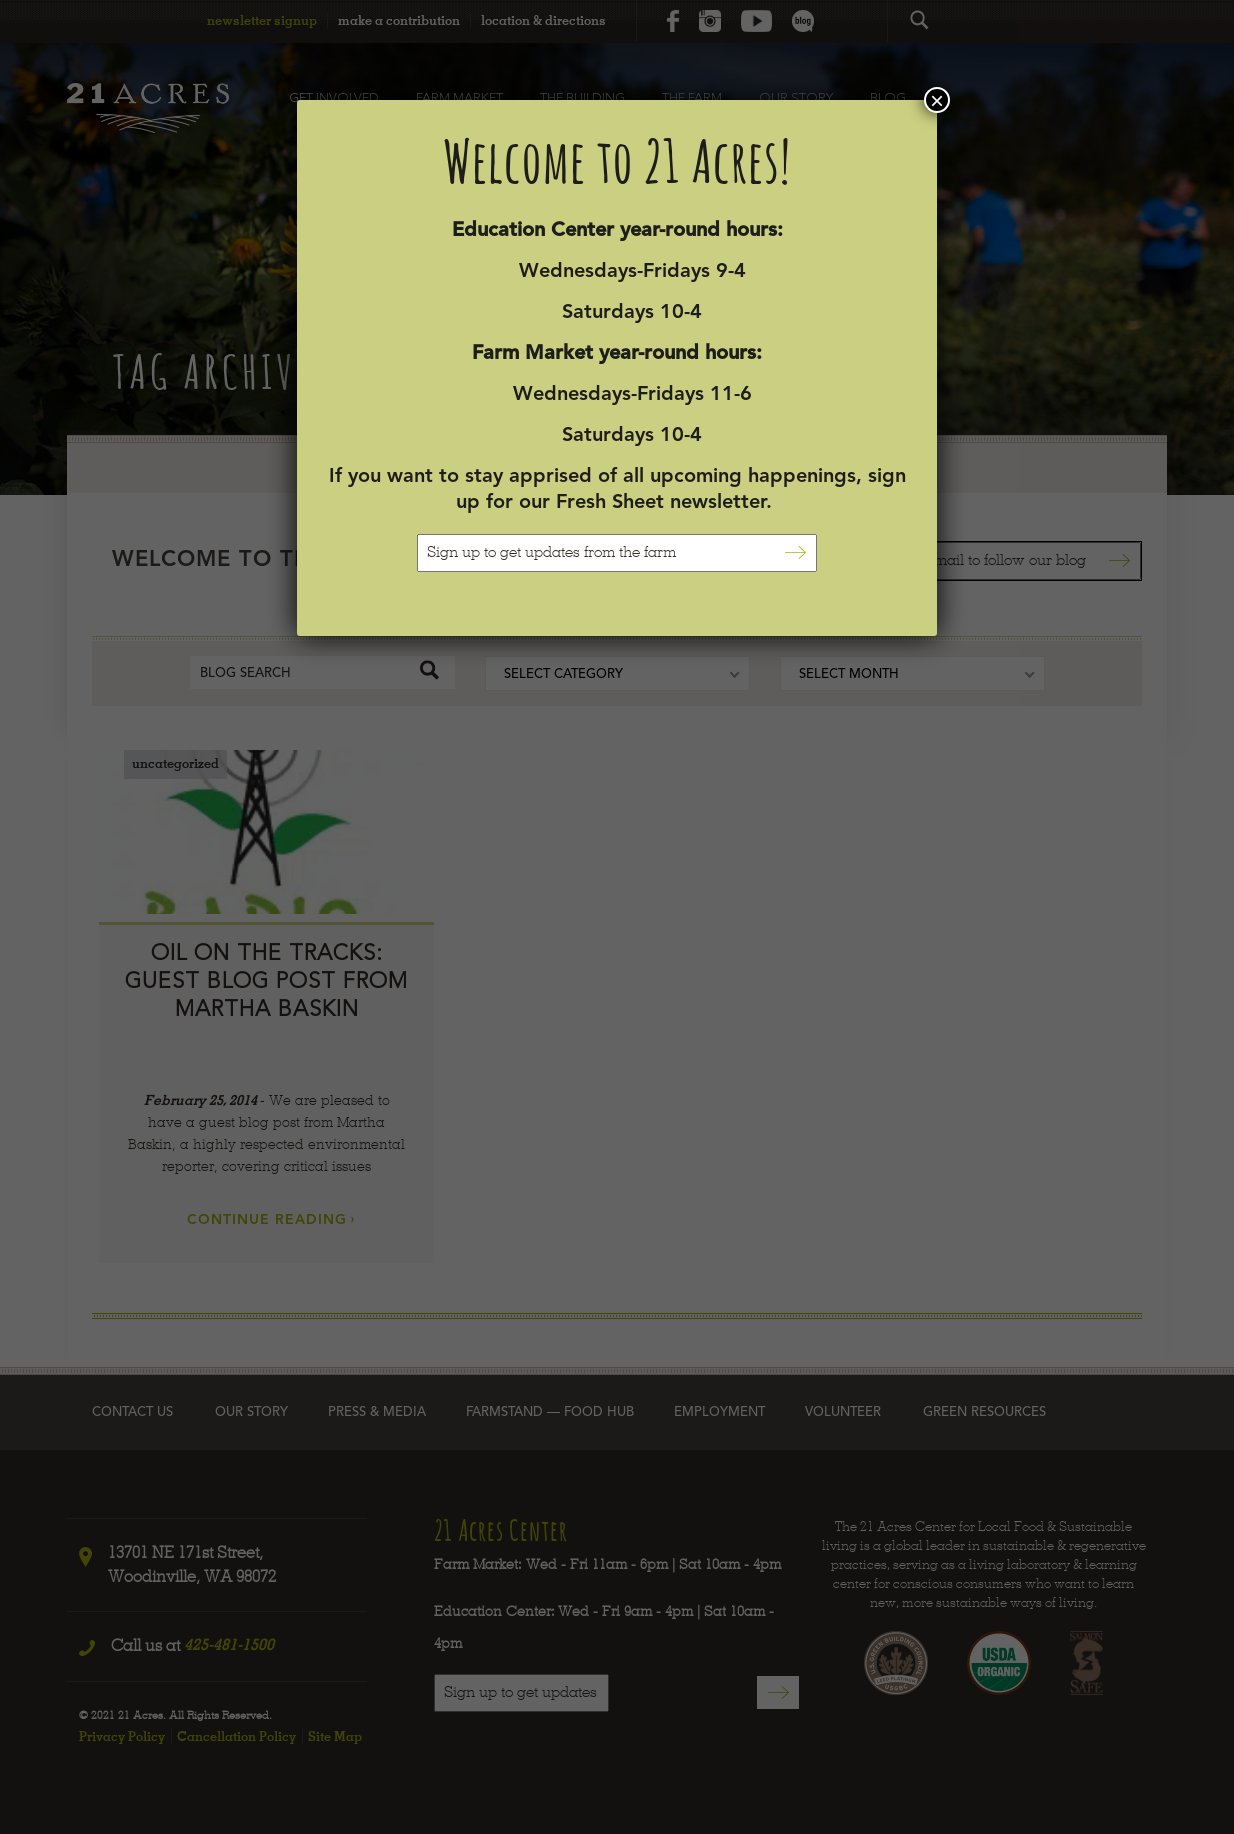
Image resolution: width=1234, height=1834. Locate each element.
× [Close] (937, 100)
